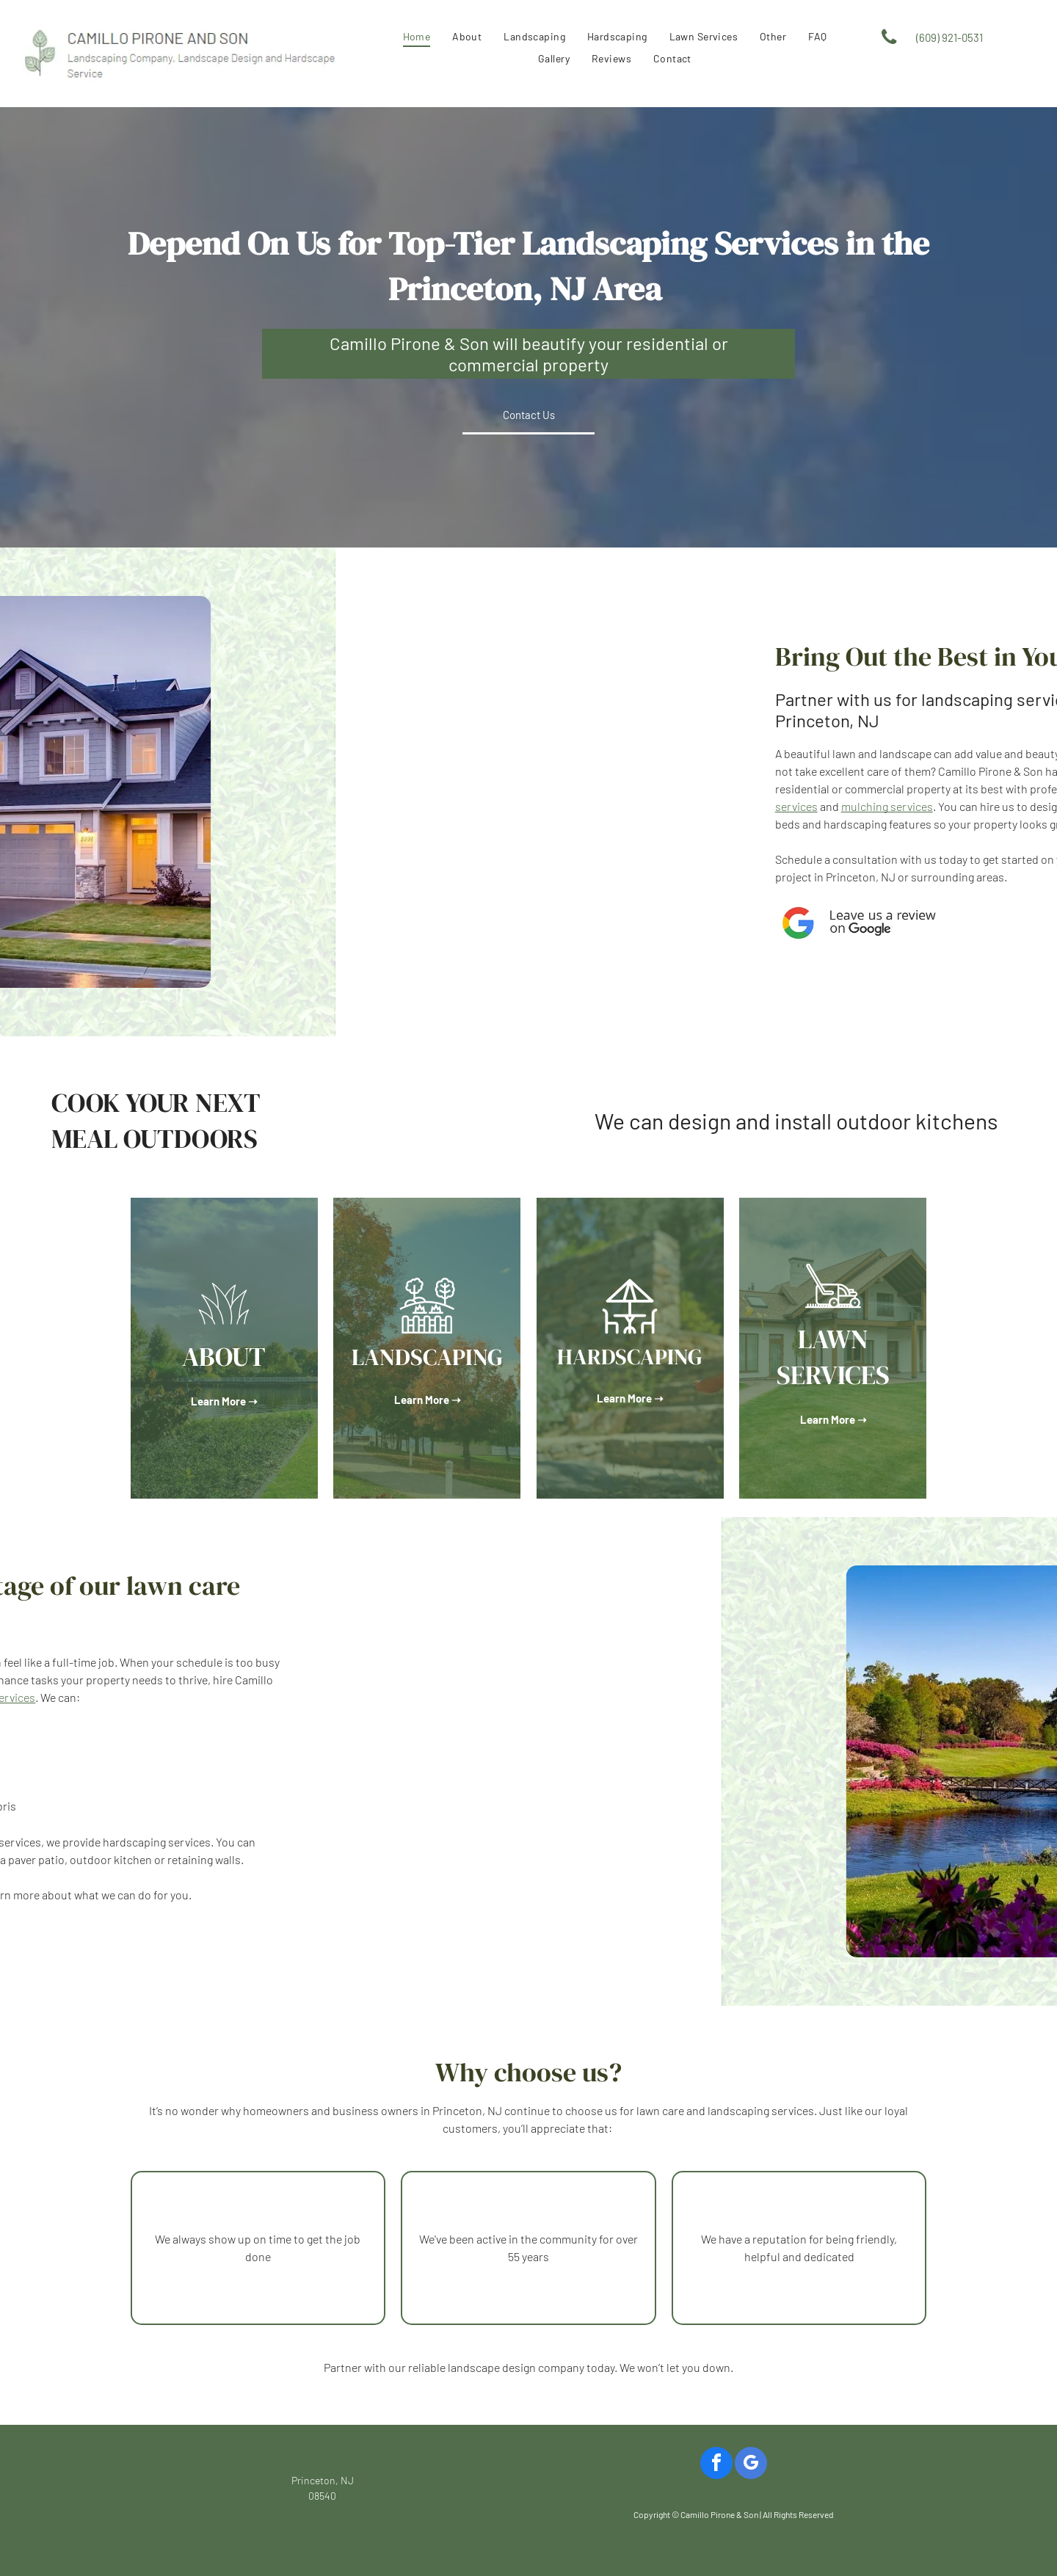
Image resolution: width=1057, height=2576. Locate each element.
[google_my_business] (751, 2465)
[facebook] (716, 2465)
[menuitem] (417, 36)
